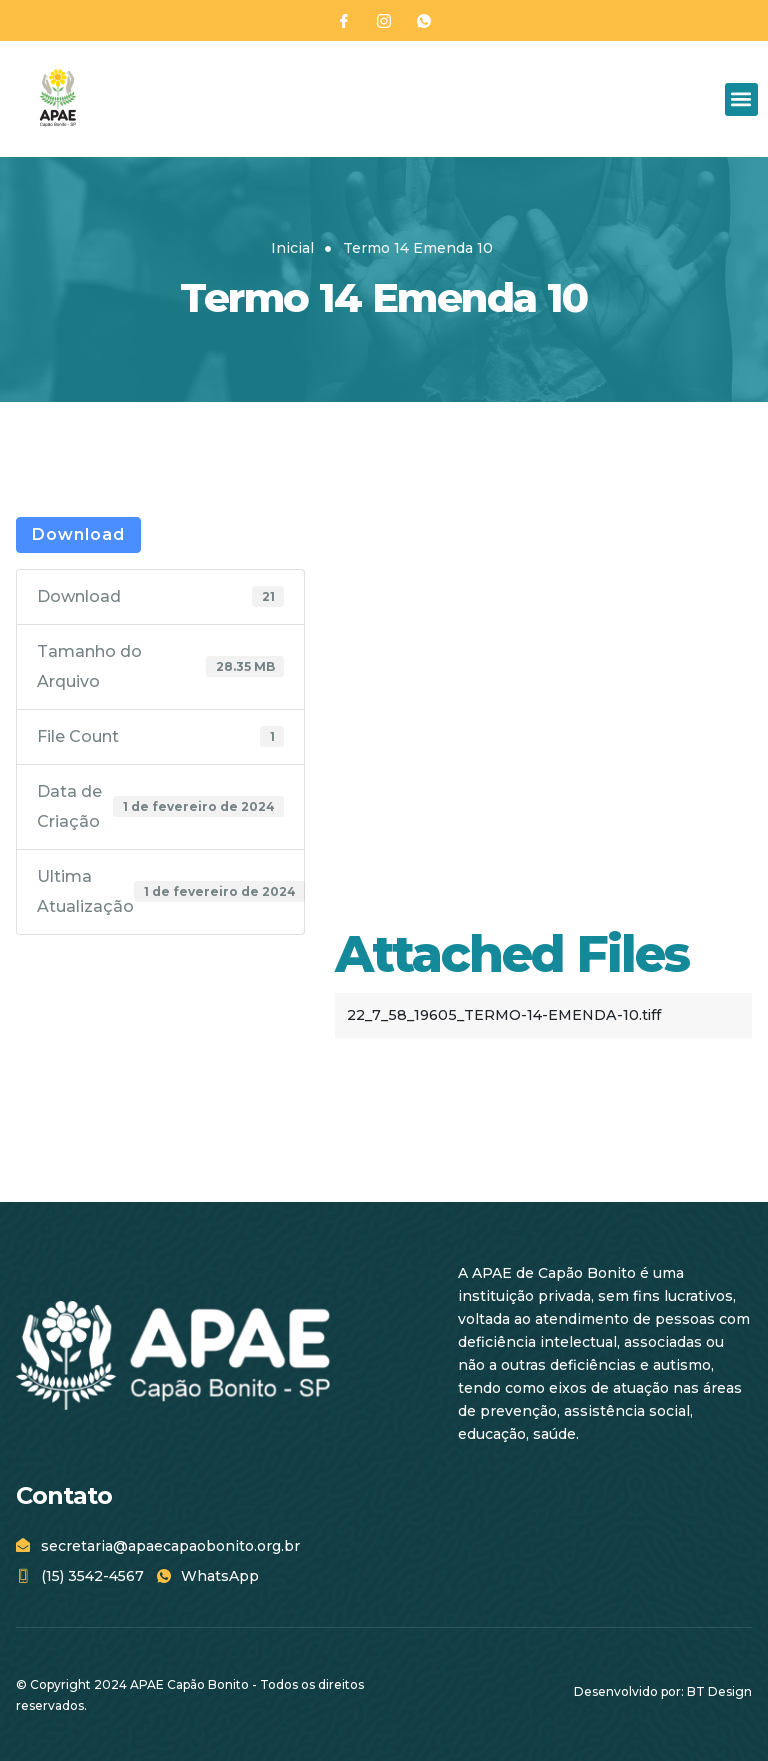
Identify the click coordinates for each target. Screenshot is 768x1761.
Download (78, 534)
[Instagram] (384, 21)
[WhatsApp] (424, 21)
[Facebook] (344, 21)
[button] (741, 99)
